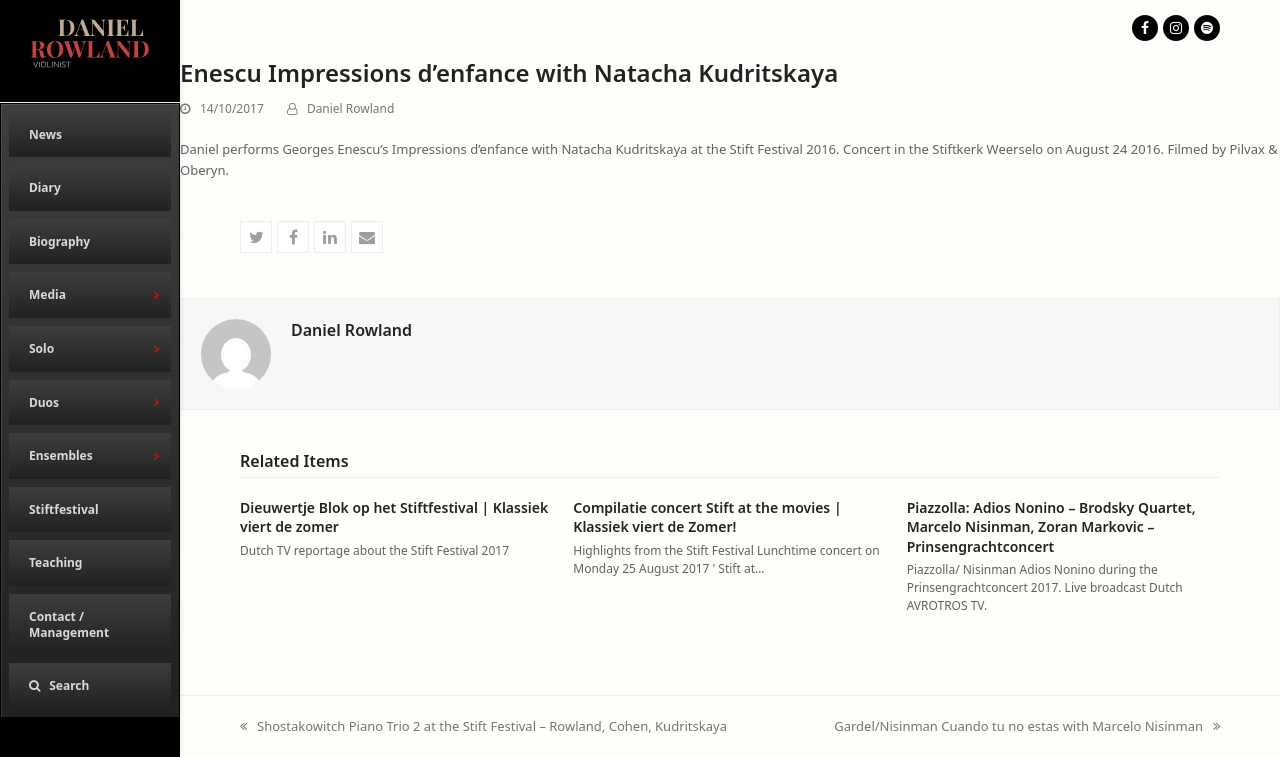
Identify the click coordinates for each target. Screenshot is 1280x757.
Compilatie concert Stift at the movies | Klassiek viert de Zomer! (707, 517)
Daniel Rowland (350, 108)
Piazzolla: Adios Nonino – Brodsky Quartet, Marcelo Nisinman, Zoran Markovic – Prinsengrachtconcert (1051, 527)
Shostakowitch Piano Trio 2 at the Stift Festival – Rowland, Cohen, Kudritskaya (483, 727)
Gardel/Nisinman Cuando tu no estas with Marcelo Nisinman (1027, 727)
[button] (90, 686)
